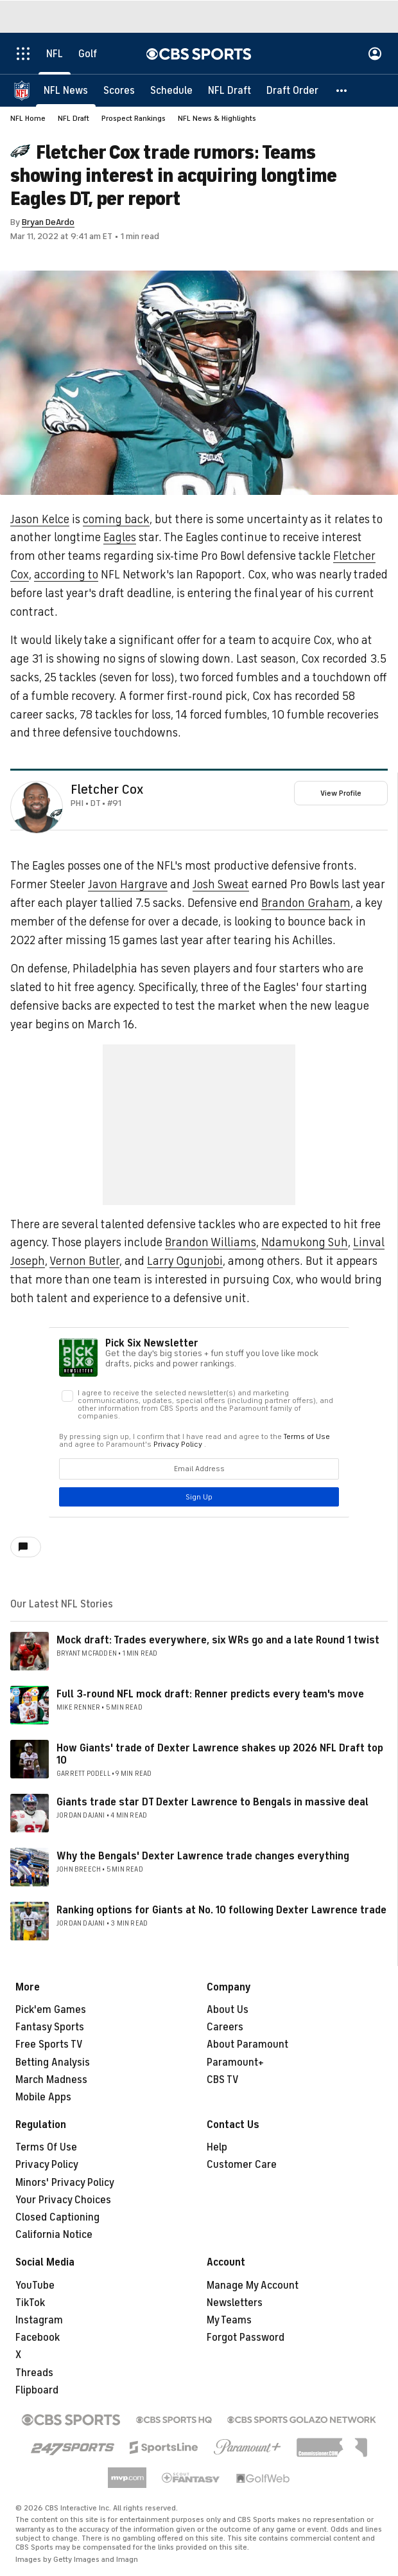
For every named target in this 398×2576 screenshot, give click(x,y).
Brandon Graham (305, 903)
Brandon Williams (210, 1242)
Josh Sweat (221, 884)
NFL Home (28, 118)
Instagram (39, 2320)
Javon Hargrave (128, 884)
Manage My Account (252, 2285)
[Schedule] (171, 90)
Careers (225, 2027)
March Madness (51, 2079)
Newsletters (235, 2302)
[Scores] (119, 90)
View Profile (340, 793)
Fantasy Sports (49, 2027)
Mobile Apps (43, 2097)
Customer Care (242, 2164)
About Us (227, 2009)
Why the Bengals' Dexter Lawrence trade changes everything (202, 1856)
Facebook (37, 2337)
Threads (34, 2372)
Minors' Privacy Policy (64, 2182)
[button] (342, 90)
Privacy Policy (46, 2164)
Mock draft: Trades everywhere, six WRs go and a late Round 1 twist (217, 1640)
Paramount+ (235, 2062)
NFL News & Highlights (217, 118)
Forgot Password (245, 2337)
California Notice (53, 2234)
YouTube (35, 2285)
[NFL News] (66, 90)
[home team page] (56, 813)
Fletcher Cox (107, 789)
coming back (116, 519)
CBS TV (223, 2079)
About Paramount (247, 2044)
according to (66, 575)
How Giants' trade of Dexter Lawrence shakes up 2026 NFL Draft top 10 (219, 1754)
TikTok (30, 2302)
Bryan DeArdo (48, 222)
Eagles (119, 537)
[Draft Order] (292, 90)
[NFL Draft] (229, 90)
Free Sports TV (49, 2044)
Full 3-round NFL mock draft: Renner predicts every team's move (210, 1694)
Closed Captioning (57, 2217)
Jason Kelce (39, 519)
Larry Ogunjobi (185, 1261)
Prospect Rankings (133, 118)
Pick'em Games (50, 2009)
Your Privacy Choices (63, 2200)
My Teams (229, 2320)
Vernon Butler (84, 1261)
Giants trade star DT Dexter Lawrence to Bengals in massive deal (212, 1802)
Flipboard (36, 2390)
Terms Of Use (46, 2147)
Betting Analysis (52, 2062)
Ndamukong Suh (304, 1242)
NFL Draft (73, 118)
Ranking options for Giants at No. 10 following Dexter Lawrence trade (221, 1910)
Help (217, 2147)
